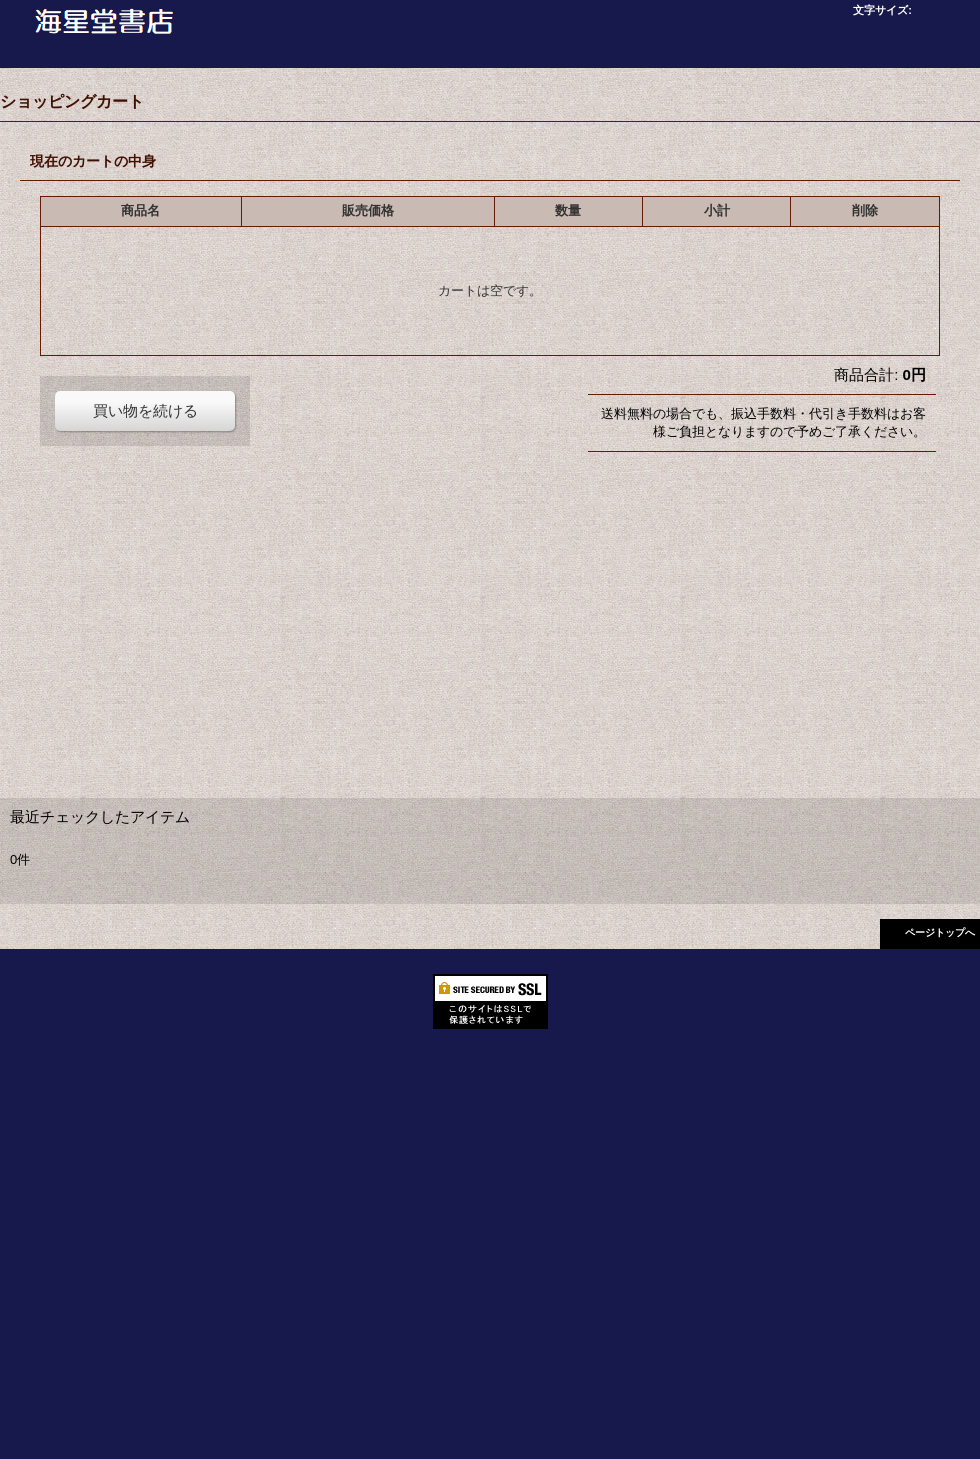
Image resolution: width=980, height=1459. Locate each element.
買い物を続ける (145, 410)
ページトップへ (940, 932)
